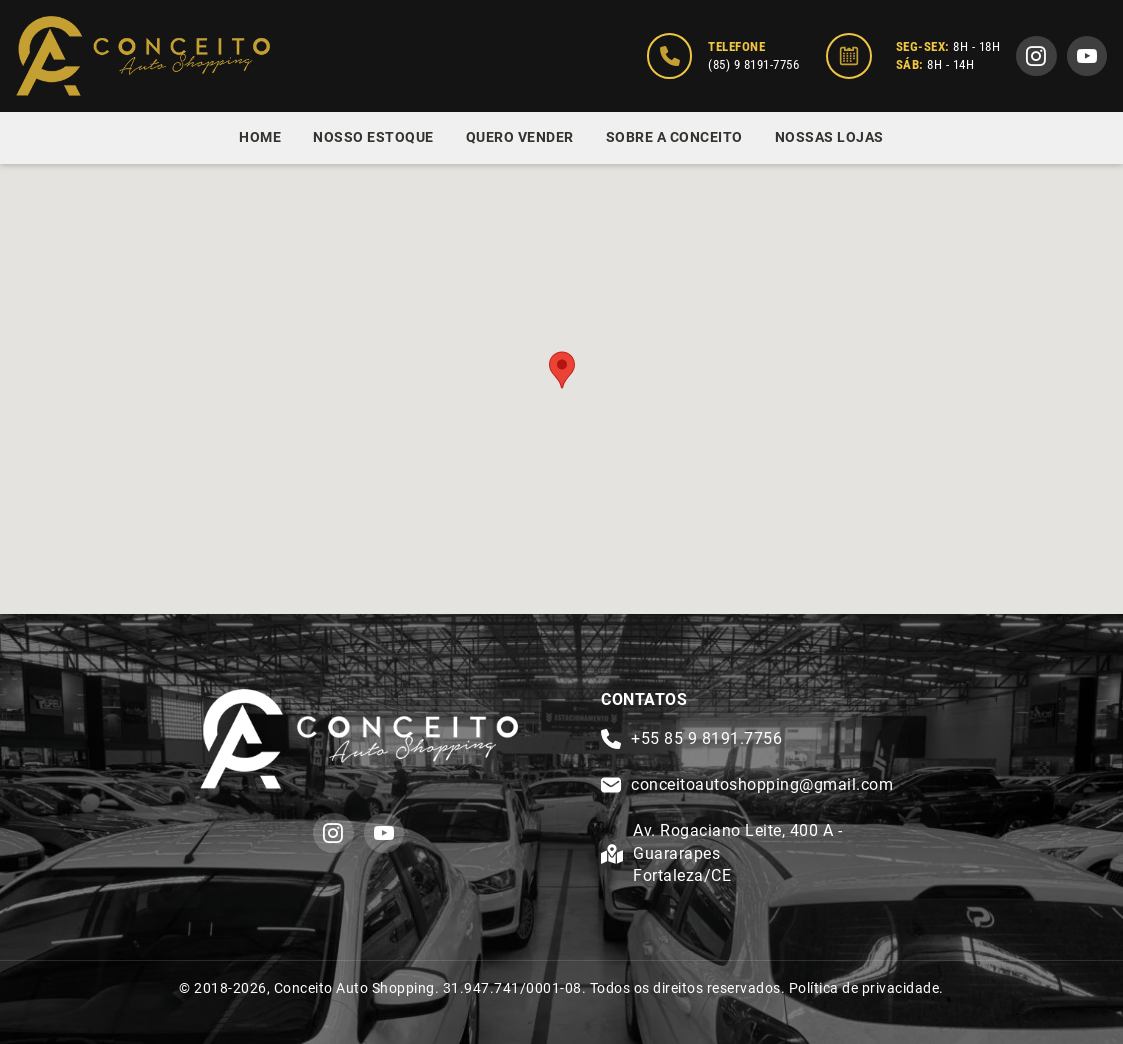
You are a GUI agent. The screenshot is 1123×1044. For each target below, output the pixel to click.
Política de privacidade (864, 988)
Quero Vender (520, 137)
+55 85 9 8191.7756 (706, 738)
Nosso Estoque (373, 137)
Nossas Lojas (829, 137)
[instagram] (1036, 56)
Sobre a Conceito (674, 137)
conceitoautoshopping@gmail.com (762, 784)
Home (260, 137)
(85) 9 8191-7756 (753, 64)
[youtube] (1087, 56)
